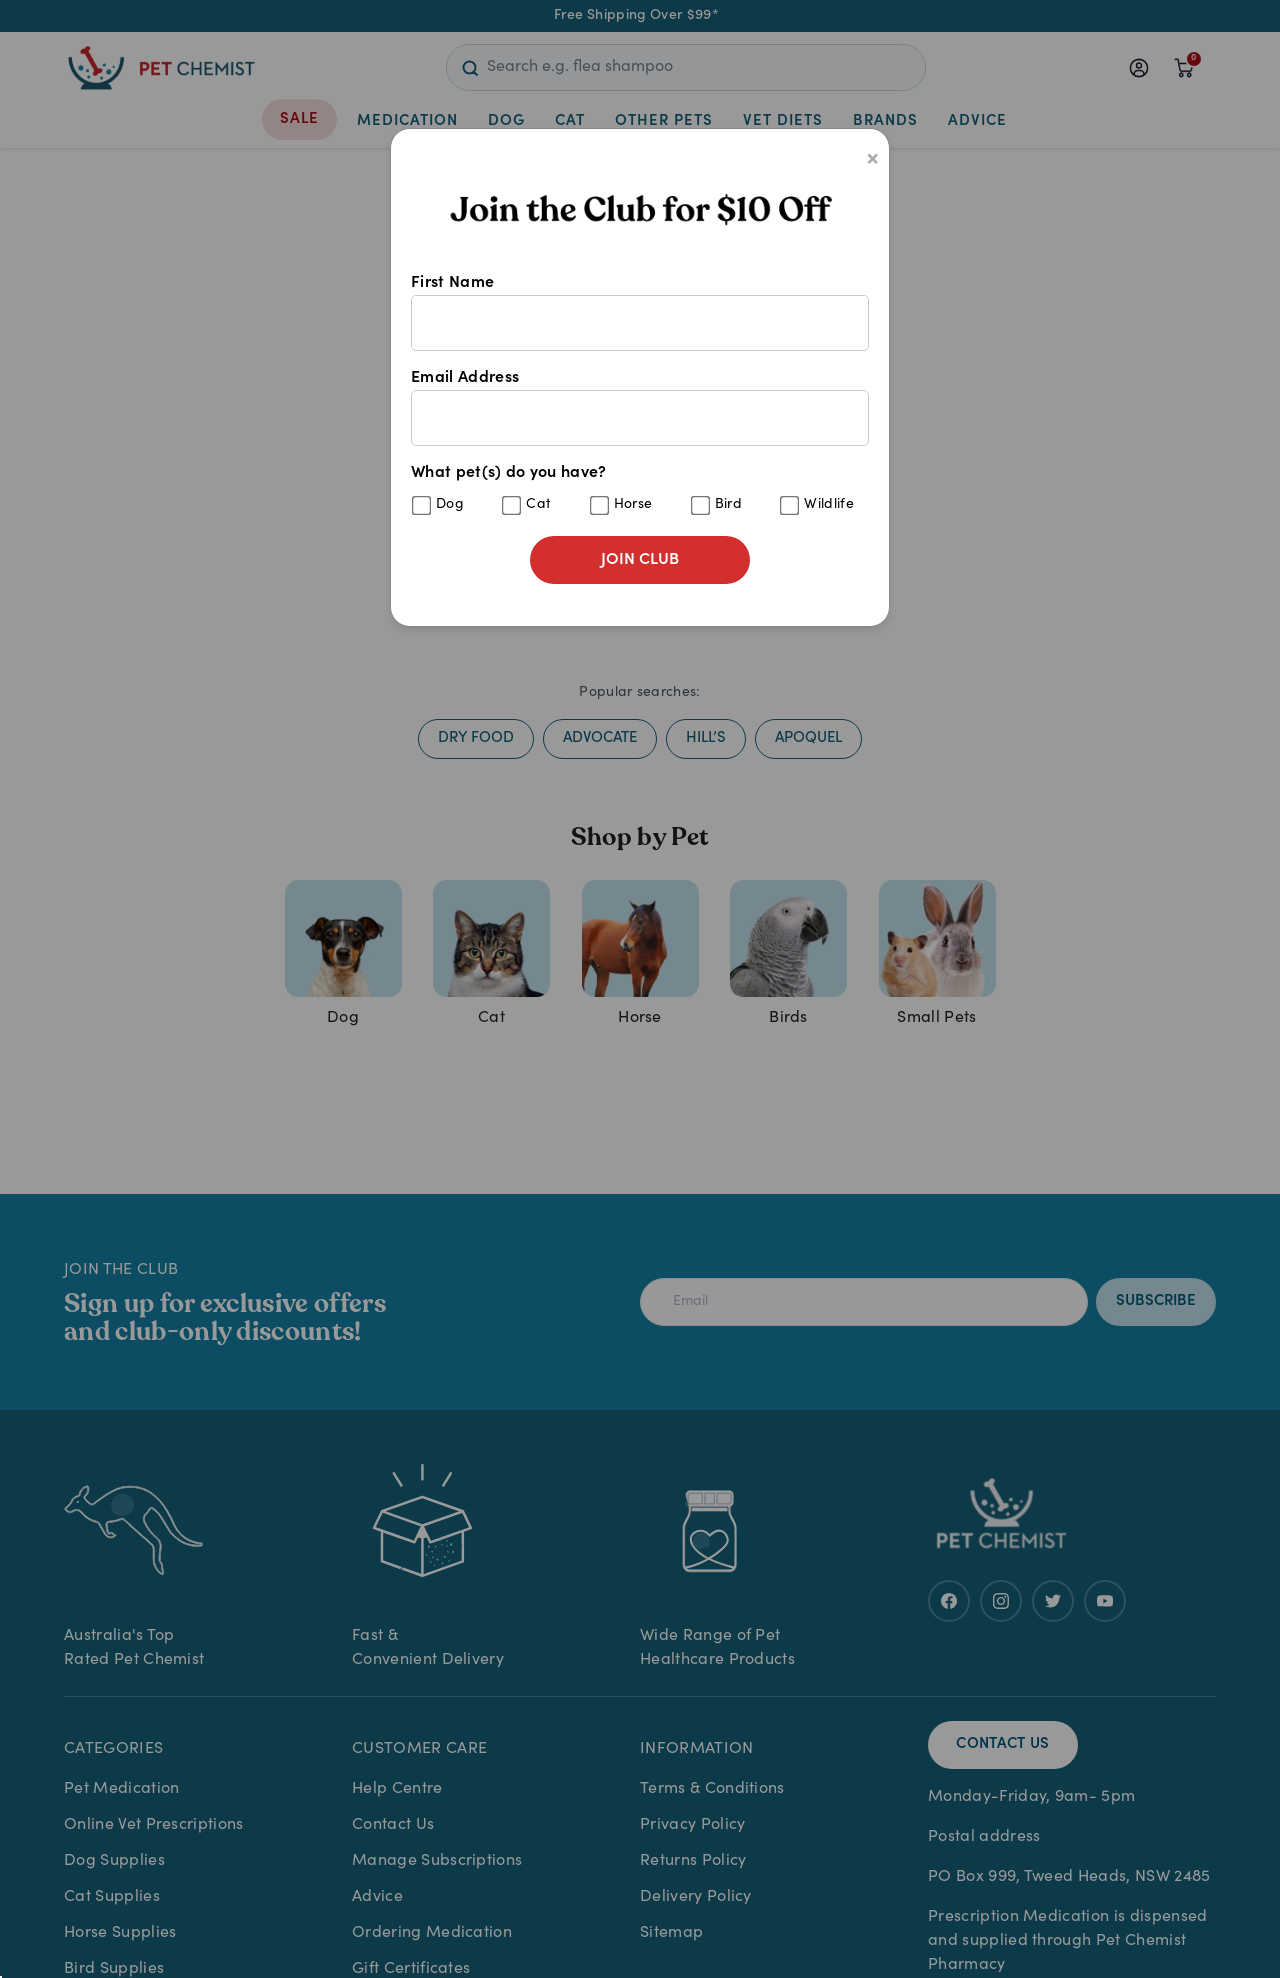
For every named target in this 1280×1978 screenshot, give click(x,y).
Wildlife (829, 505)
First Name (640, 313)
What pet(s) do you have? (640, 490)
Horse (633, 505)
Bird (728, 505)
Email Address (640, 408)
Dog (450, 505)
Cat (538, 505)
